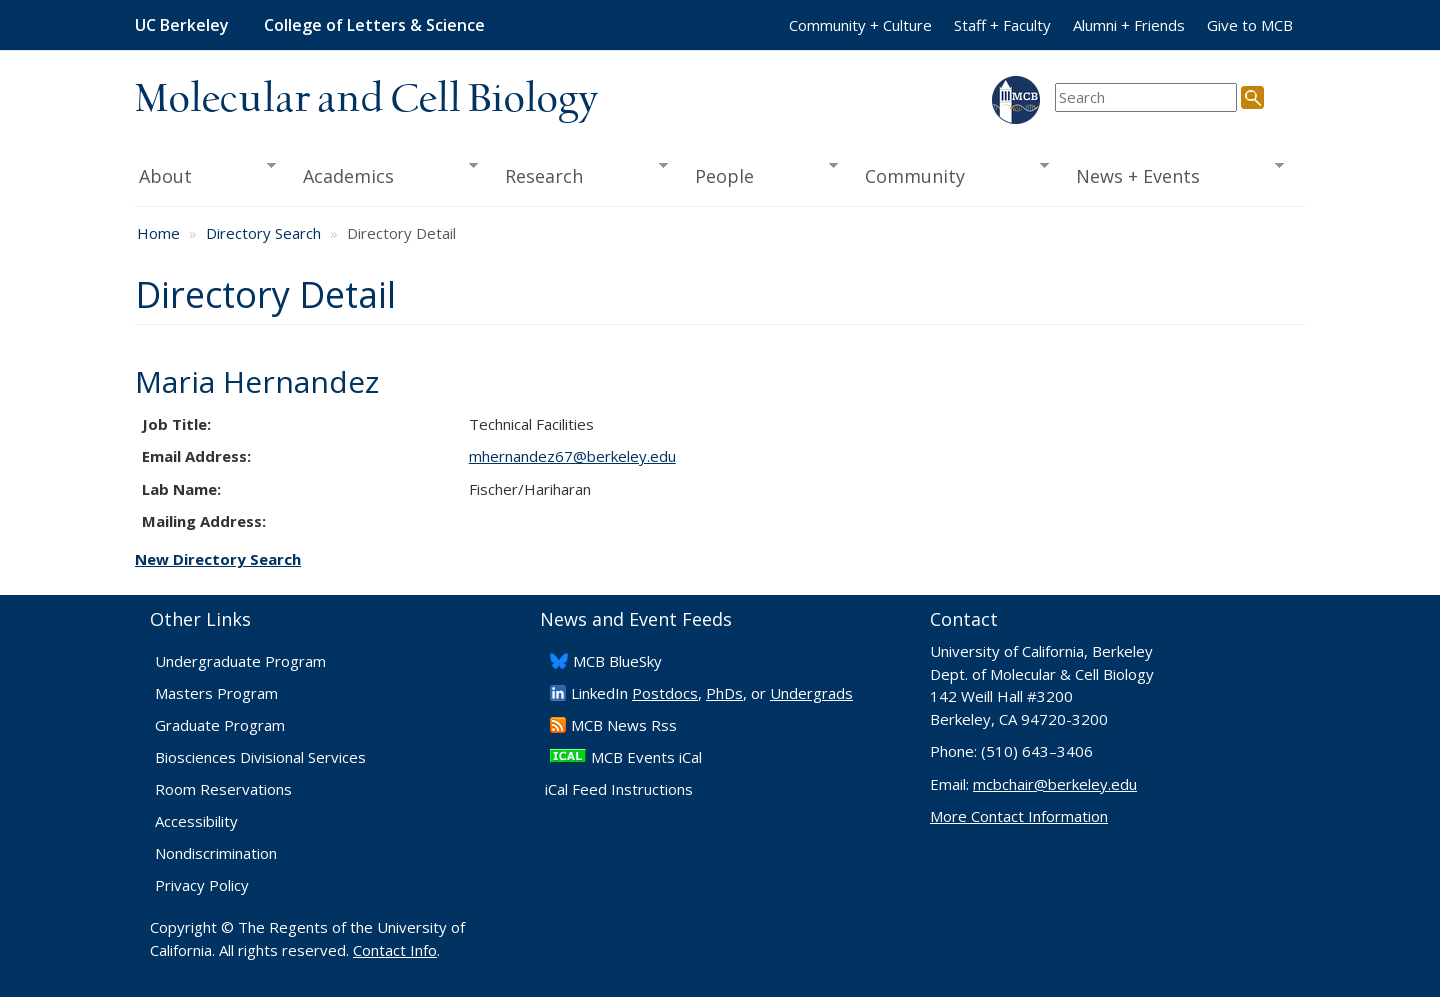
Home (158, 233)
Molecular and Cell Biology (366, 100)
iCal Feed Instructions (619, 789)
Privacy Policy (202, 885)
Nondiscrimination (216, 853)
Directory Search (263, 233)
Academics (384, 174)
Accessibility (196, 821)
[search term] (1146, 97)
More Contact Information (1019, 816)
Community (951, 174)
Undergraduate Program (240, 661)
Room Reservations (223, 789)
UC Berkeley (182, 25)
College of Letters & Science (374, 25)
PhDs (724, 693)
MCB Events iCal (646, 757)
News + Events (1173, 174)
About (205, 174)
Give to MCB (1250, 25)
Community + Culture (860, 25)
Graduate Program (220, 725)
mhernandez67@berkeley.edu (572, 456)
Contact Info (395, 950)
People (759, 174)
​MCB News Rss (624, 725)
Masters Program (216, 693)
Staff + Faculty (1002, 25)
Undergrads (811, 693)
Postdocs (665, 693)
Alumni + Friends (1129, 25)
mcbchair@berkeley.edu (1055, 784)
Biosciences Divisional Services (260, 757)
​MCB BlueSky (617, 661)
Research (580, 174)
